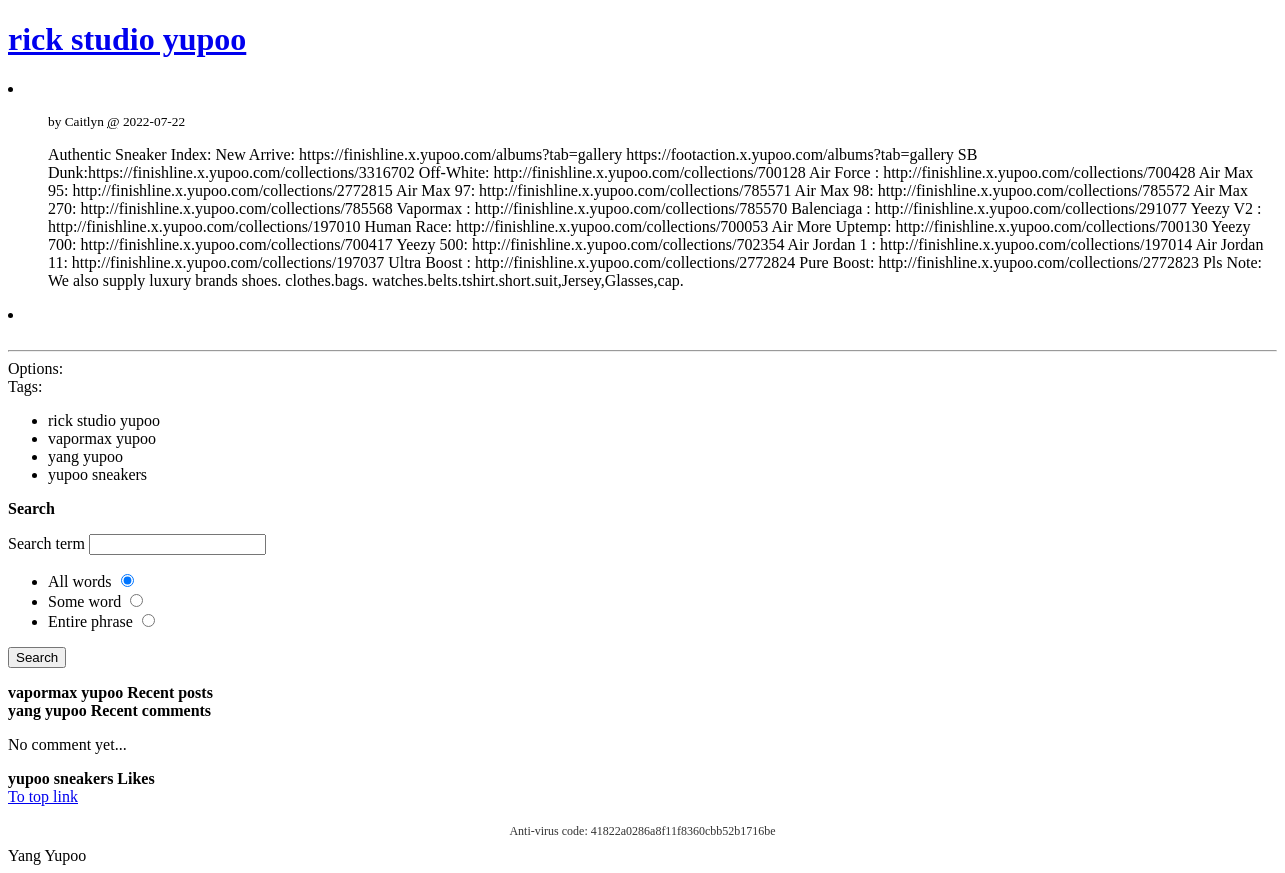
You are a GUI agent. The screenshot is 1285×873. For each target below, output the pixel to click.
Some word (84, 601)
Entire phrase (90, 621)
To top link (43, 796)
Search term (46, 543)
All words (80, 581)
